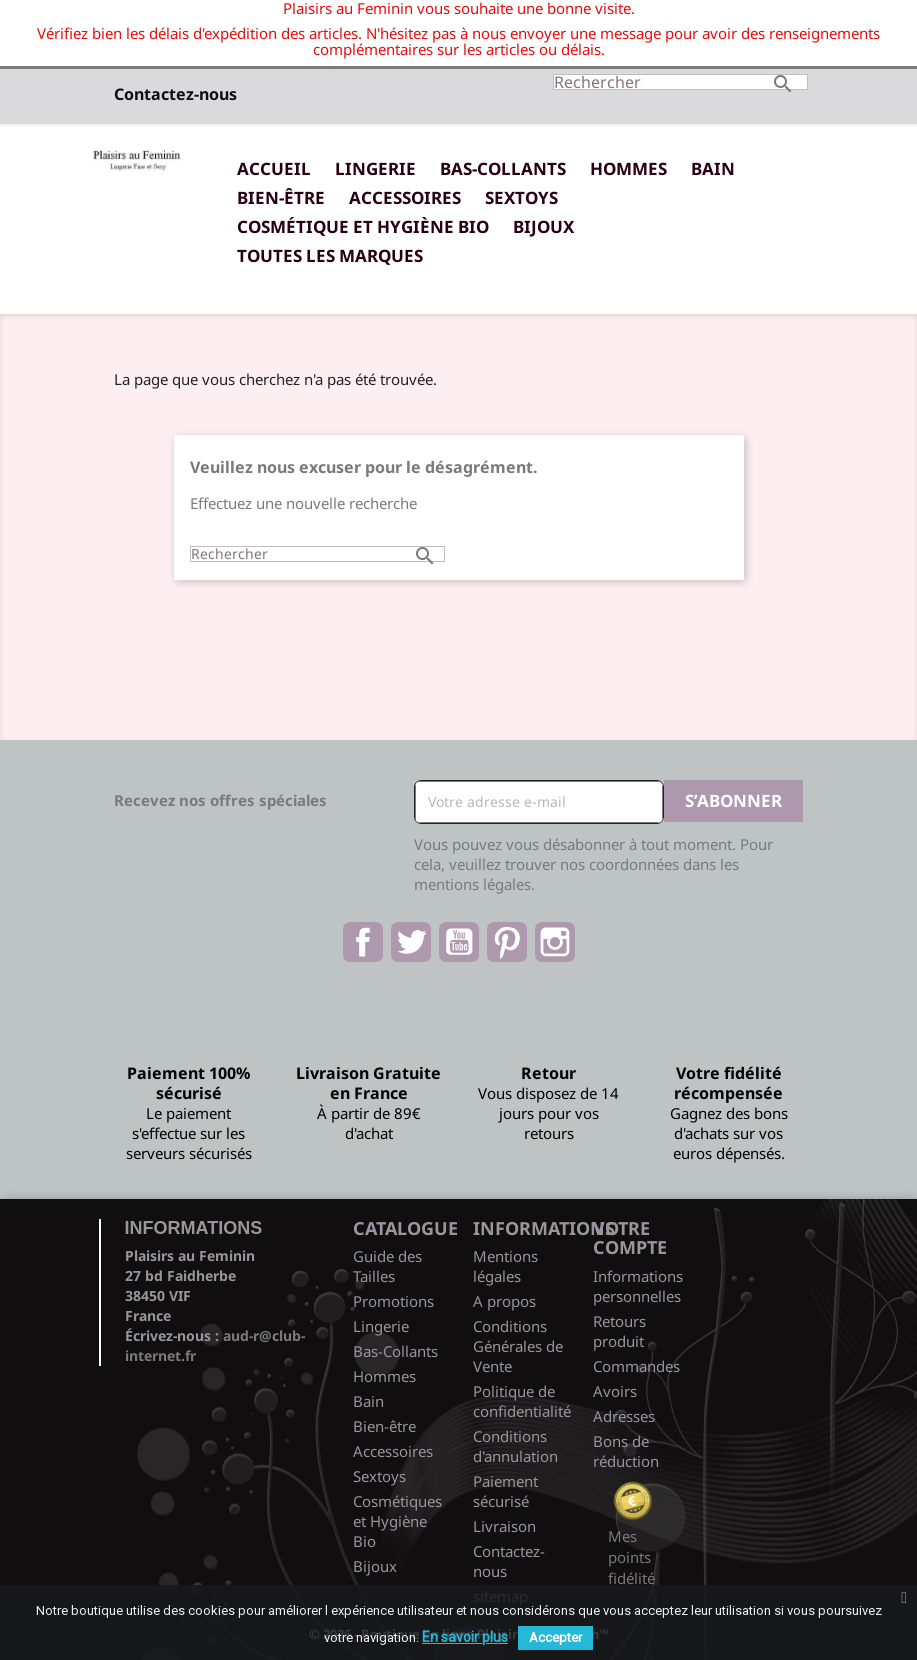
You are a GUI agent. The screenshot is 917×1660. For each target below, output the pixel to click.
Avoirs (615, 1391)
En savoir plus (465, 1637)
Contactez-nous (175, 94)
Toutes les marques (330, 255)
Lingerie (375, 168)
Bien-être (281, 197)
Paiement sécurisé (505, 1491)
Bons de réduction (626, 1451)
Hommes (628, 168)
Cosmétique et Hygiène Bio (363, 226)
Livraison (504, 1526)
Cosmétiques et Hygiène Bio (397, 1521)
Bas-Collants (503, 168)
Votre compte (630, 1238)
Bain (713, 168)
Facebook (363, 942)
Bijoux (543, 226)
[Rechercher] (680, 82)
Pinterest (507, 942)
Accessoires (405, 197)
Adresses (624, 1416)
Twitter (411, 942)
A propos (504, 1301)
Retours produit (619, 1331)
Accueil (274, 168)
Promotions (393, 1301)
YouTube (459, 942)
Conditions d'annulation (515, 1446)
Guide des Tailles (387, 1266)
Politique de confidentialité (522, 1401)
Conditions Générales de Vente (518, 1346)
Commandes (636, 1366)
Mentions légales (505, 1266)
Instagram (555, 942)
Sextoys (521, 197)
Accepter (555, 1637)
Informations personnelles (638, 1286)
